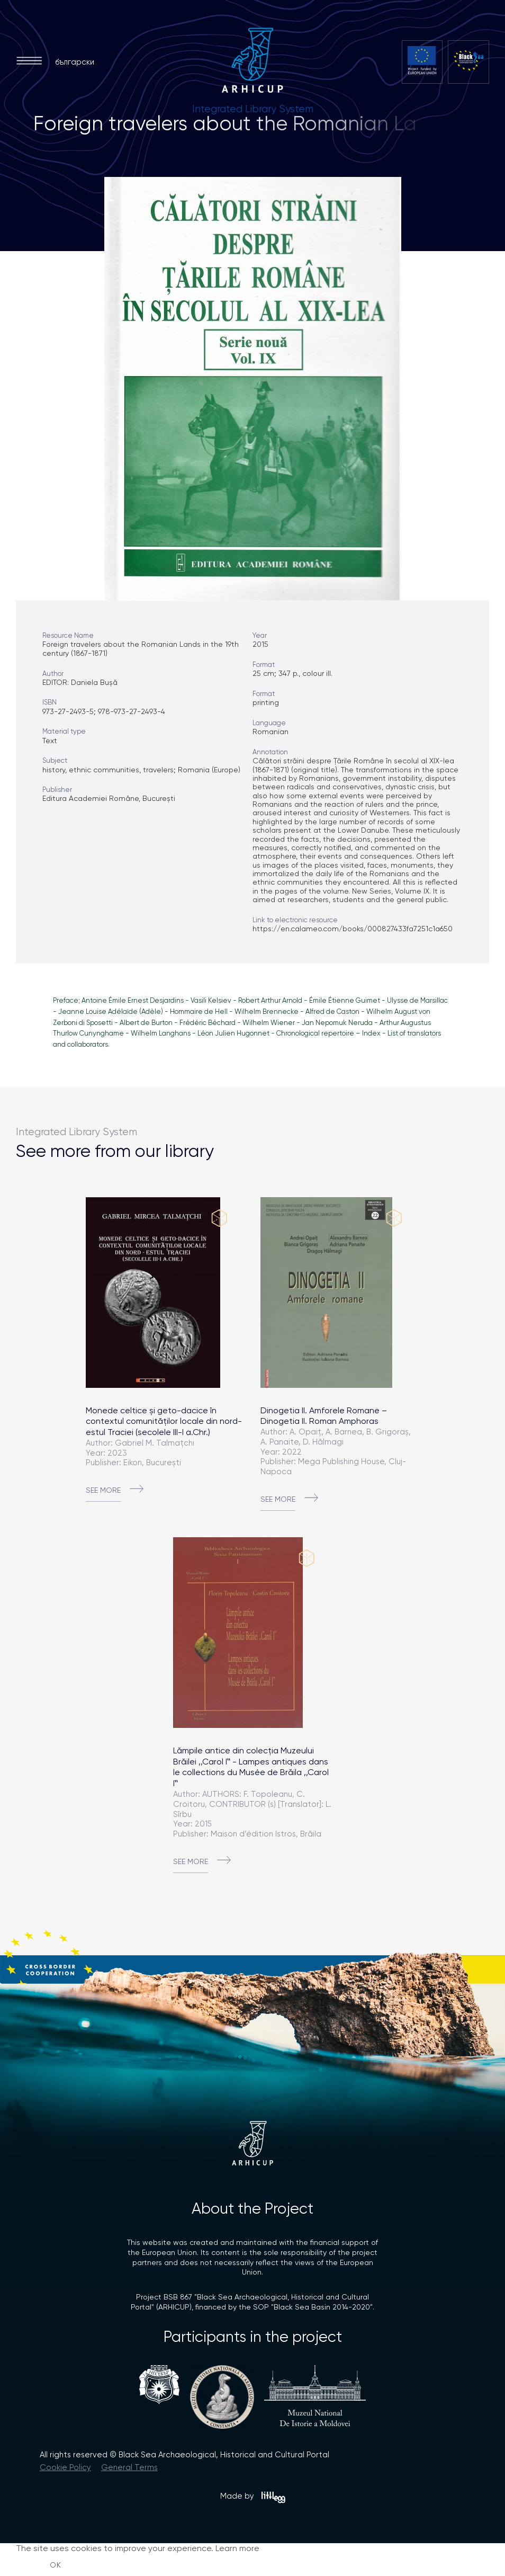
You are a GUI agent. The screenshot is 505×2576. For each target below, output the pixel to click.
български (74, 62)
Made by (252, 2497)
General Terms (129, 2467)
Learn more (237, 2548)
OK (56, 2565)
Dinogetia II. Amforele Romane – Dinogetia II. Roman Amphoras (323, 1416)
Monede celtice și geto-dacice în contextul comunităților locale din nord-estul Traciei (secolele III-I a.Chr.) (164, 1421)
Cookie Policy (65, 2467)
